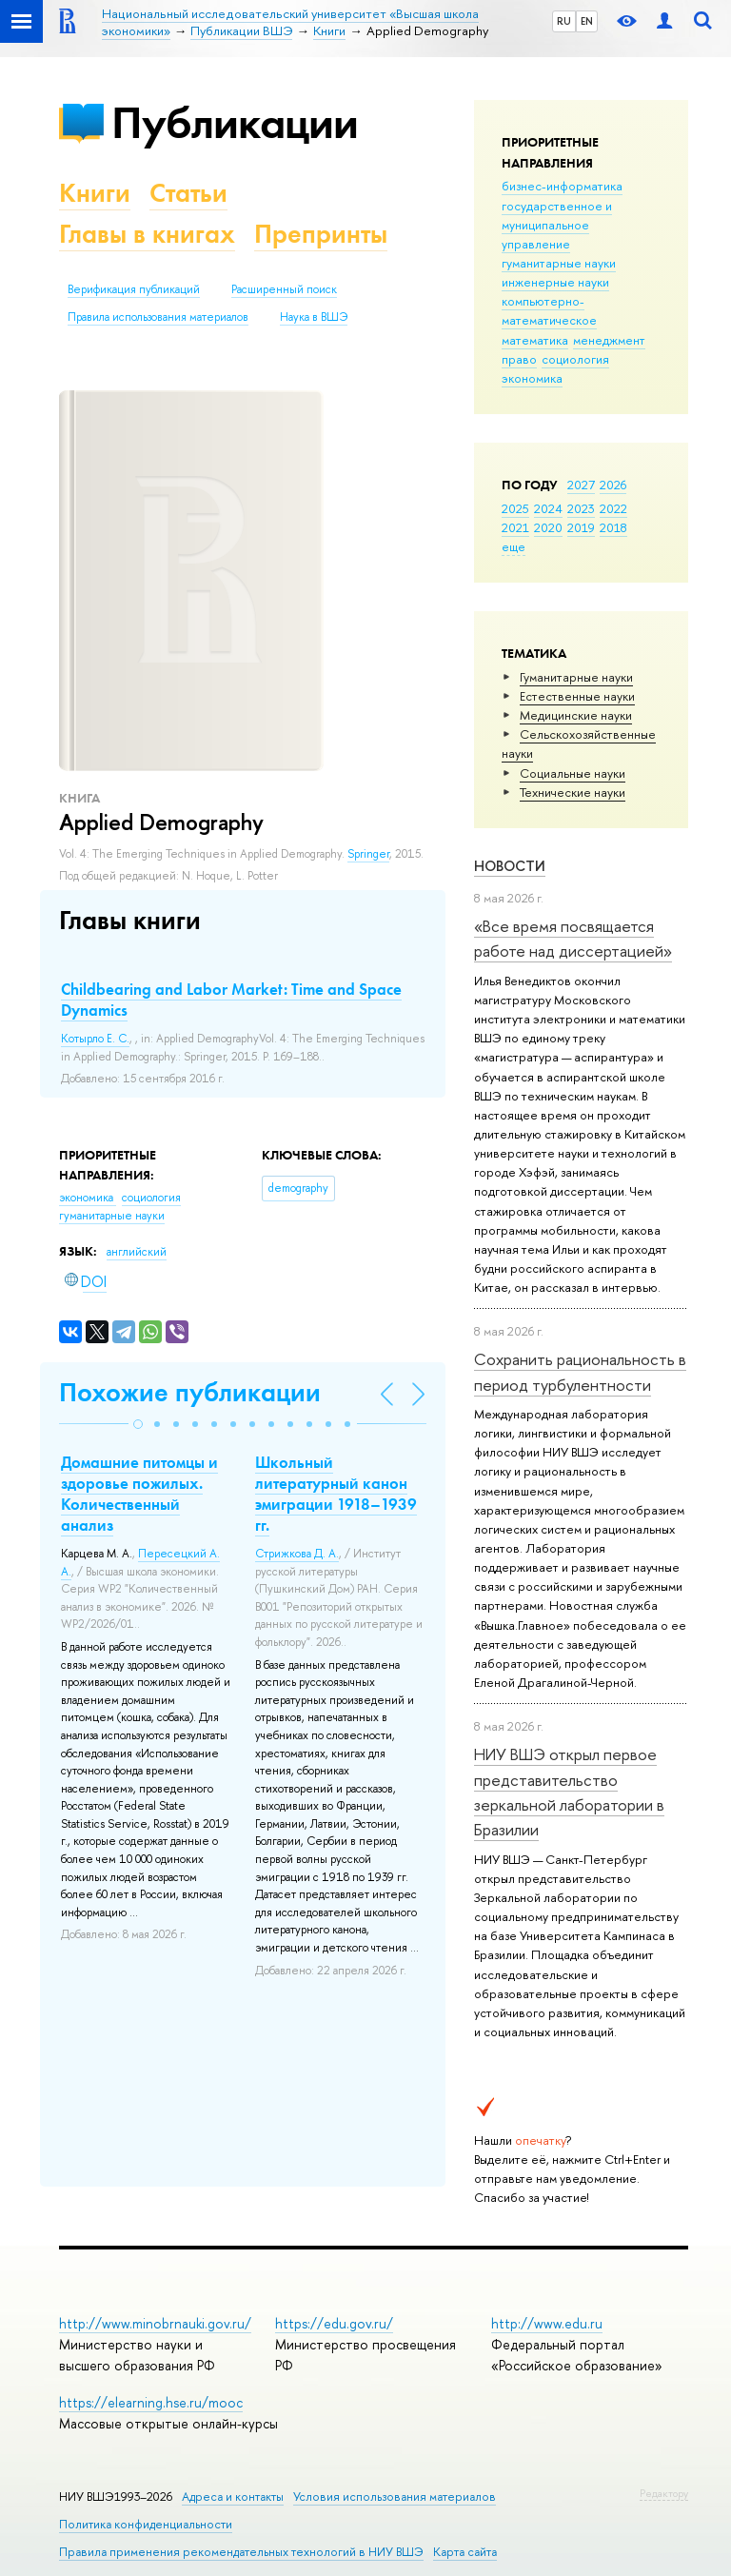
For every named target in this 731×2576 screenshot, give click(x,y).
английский (137, 1251)
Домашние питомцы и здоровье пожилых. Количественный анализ (139, 1494)
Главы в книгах (147, 233)
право (519, 358)
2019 (581, 527)
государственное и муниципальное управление (557, 224)
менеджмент (609, 339)
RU (564, 21)
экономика (532, 377)
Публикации (234, 122)
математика (535, 339)
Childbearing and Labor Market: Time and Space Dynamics (231, 999)
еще (513, 546)
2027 (581, 484)
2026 (613, 484)
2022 (613, 508)
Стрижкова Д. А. (297, 1553)
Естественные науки (577, 695)
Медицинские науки (576, 714)
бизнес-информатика (562, 185)
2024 (548, 508)
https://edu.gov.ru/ (334, 2323)
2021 (515, 527)
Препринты (320, 233)
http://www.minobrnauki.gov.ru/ (155, 2323)
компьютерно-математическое (549, 310)
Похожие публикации (190, 1392)
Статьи (188, 192)
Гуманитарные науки (576, 676)
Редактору (664, 2493)
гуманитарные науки (559, 262)
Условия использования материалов (394, 2496)
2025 (515, 508)
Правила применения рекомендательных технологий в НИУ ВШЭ (241, 2552)
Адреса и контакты (233, 2496)
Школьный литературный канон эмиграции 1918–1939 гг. (336, 1494)
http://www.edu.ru (547, 2323)
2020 (548, 527)
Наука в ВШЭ (313, 317)
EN (587, 21)
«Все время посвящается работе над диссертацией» (573, 938)
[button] (138, 1424)
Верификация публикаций (134, 289)
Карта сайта (465, 2552)
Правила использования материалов (158, 317)
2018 (613, 527)
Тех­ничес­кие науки (572, 792)
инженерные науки (555, 281)
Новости (509, 866)
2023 (581, 508)
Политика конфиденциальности (145, 2524)
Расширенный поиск (284, 289)
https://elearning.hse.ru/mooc (151, 2402)
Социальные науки (572, 773)
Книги (94, 192)
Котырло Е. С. (95, 1038)
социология (575, 358)
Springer (368, 854)
